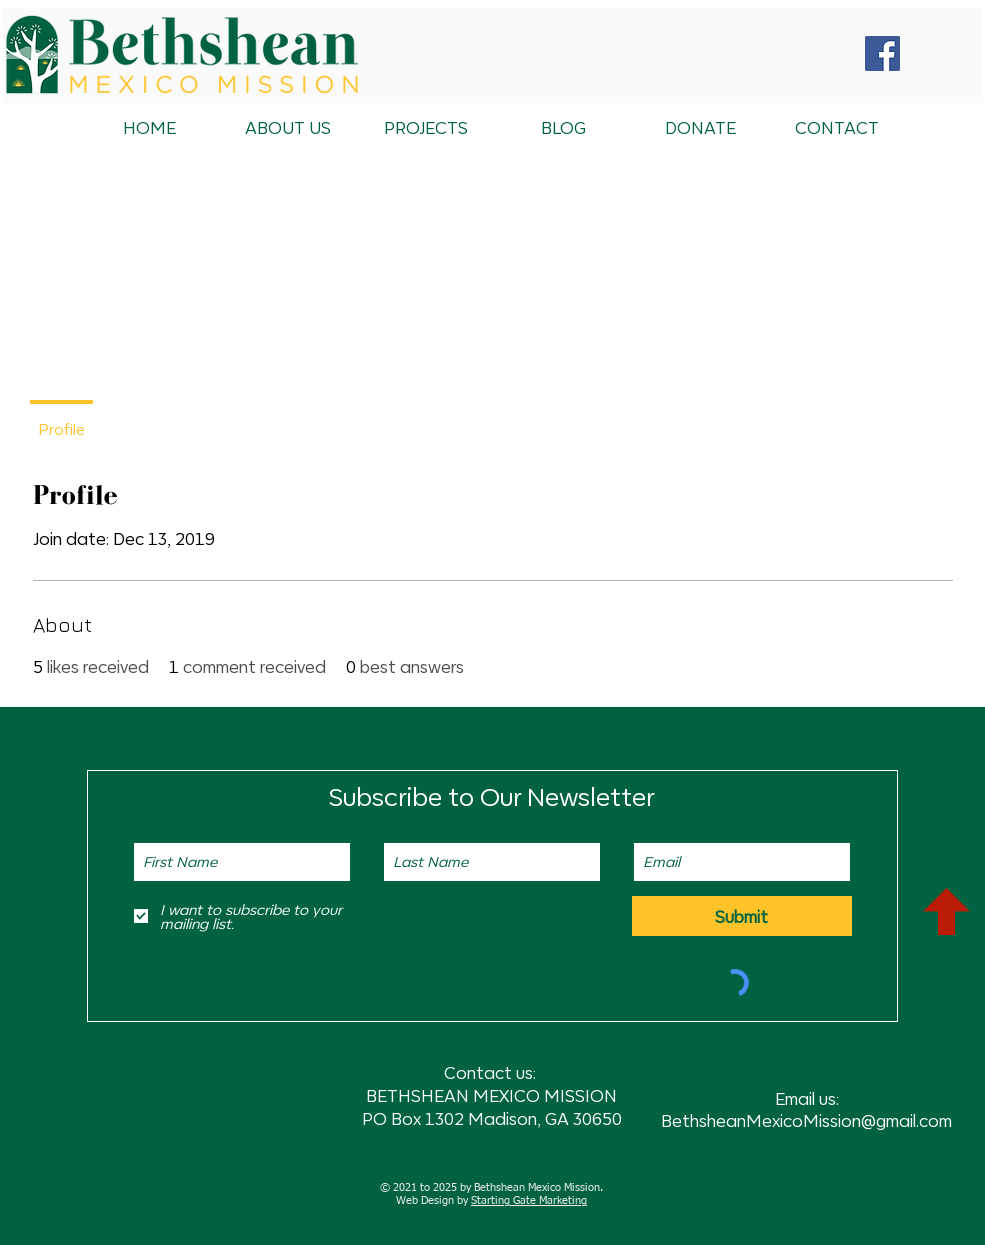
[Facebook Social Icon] (882, 53)
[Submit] (742, 916)
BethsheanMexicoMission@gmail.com (806, 1120)
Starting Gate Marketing (529, 1200)
